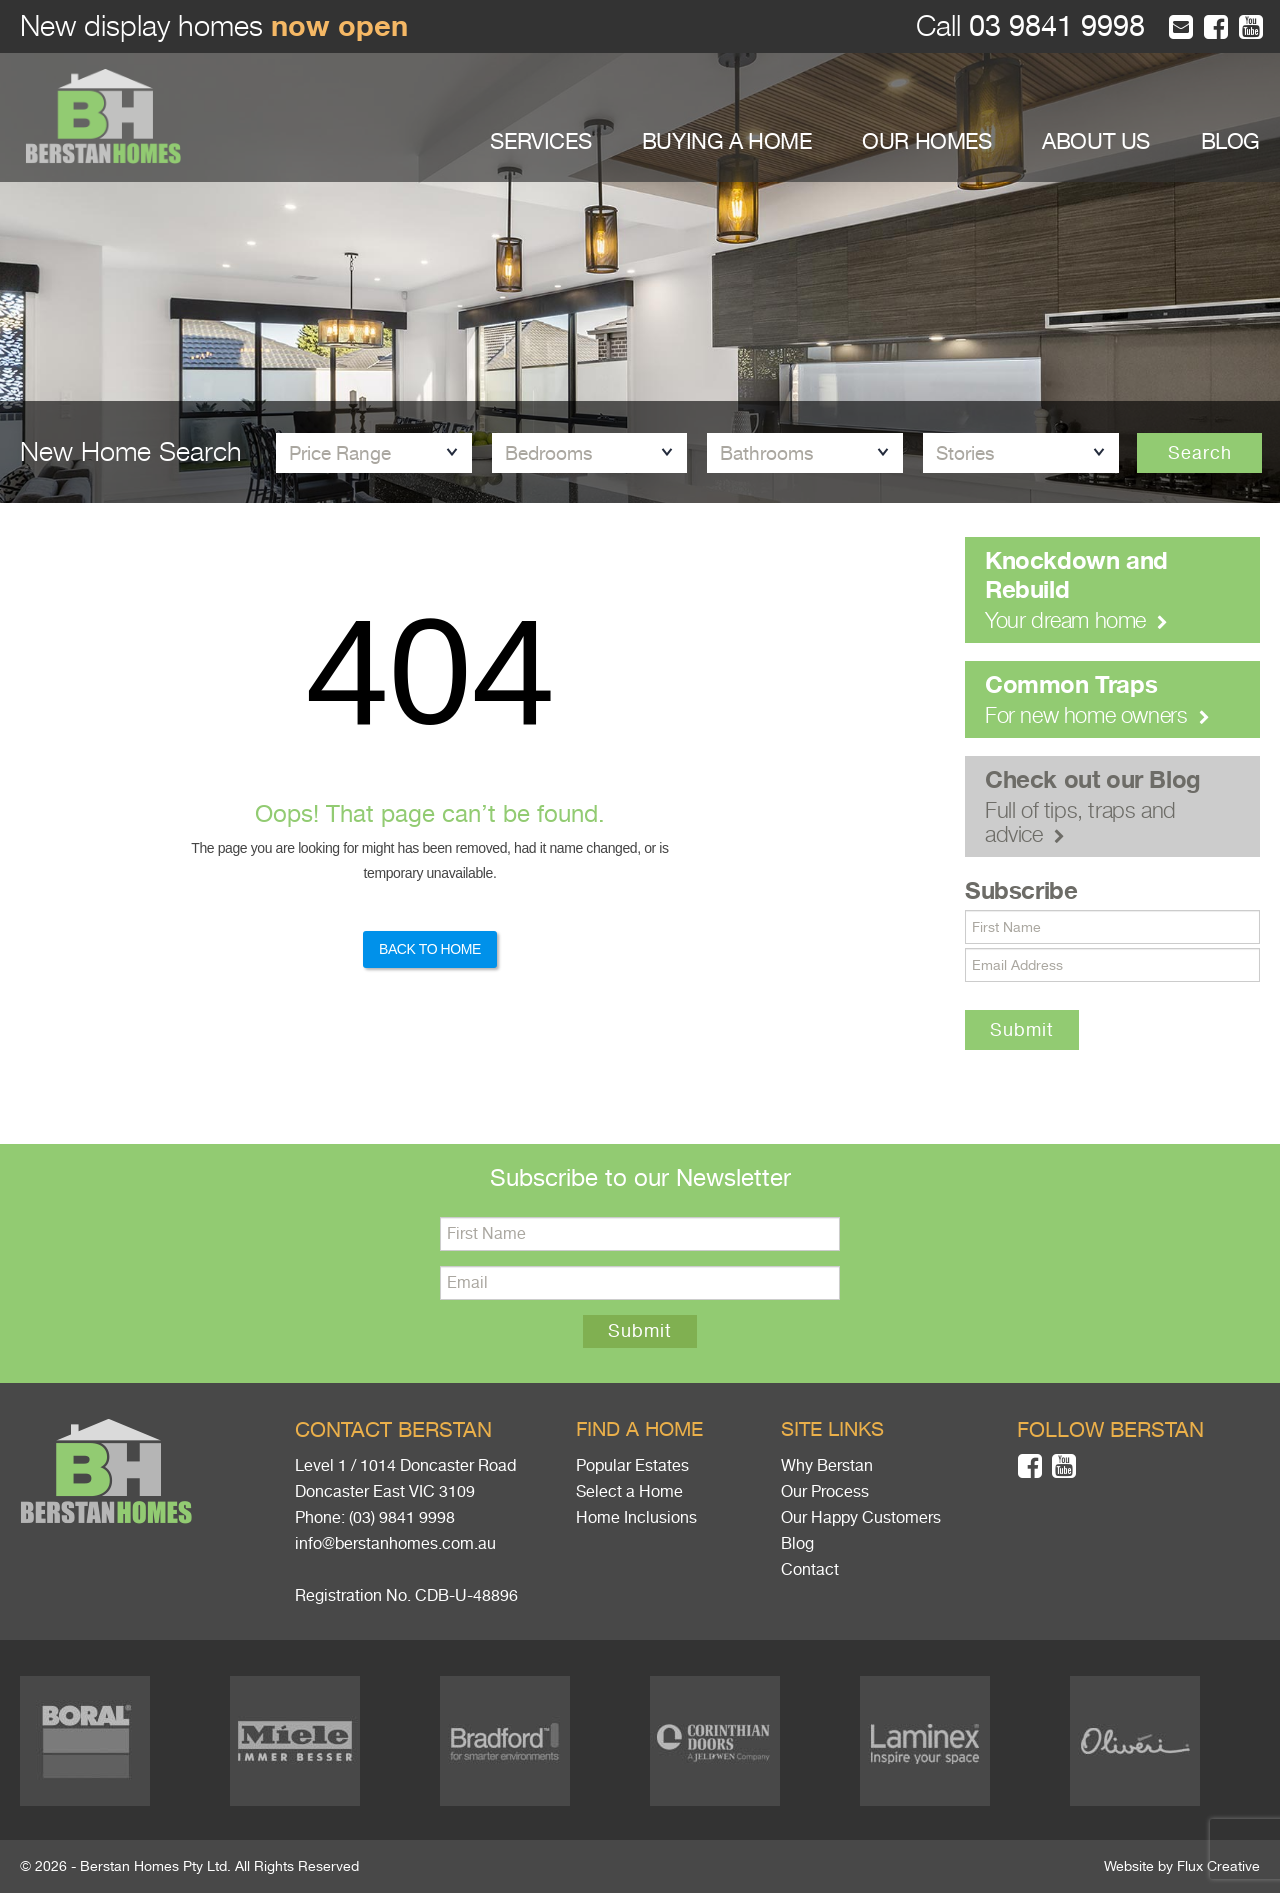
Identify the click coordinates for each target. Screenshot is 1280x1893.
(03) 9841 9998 (402, 1518)
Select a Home (629, 1492)
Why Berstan (827, 1466)
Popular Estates (632, 1466)
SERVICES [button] (540, 141)
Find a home (639, 1429)
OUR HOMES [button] (926, 141)
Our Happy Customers (861, 1518)
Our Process (825, 1492)
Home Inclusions (636, 1518)
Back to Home (430, 949)
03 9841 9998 (1053, 26)
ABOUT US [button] (1096, 141)
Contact (810, 1570)
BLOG (1230, 141)
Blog (797, 1544)
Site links (832, 1429)
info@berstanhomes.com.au (395, 1544)
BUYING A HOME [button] (727, 141)
